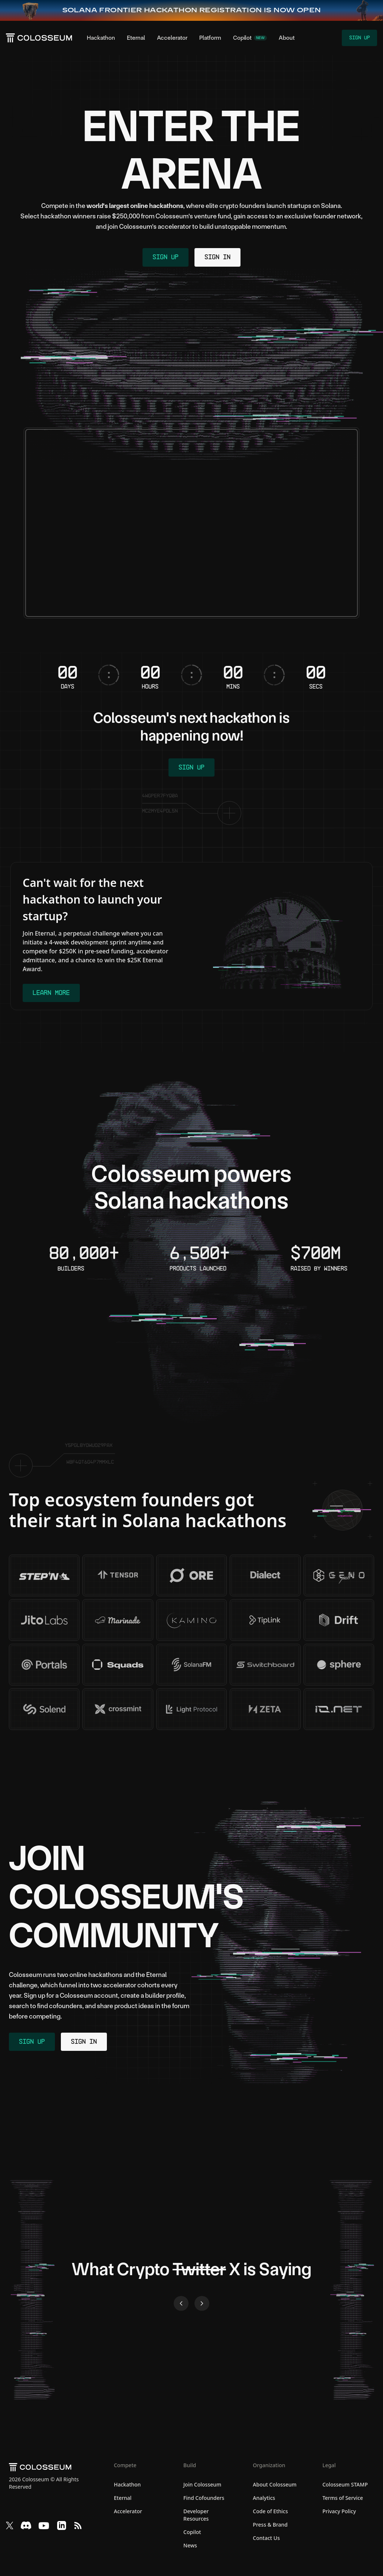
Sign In (218, 257)
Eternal (136, 38)
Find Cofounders (203, 2498)
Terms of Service (343, 2498)
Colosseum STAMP (345, 2485)
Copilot (192, 2533)
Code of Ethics (270, 2512)
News (190, 2546)
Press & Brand (270, 2525)
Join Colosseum (202, 2485)
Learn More (51, 994)
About (287, 38)
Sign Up (359, 37)
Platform (210, 38)
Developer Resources (196, 2516)
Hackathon (101, 38)
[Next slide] (201, 2304)
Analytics (264, 2498)
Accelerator (172, 38)
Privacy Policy (339, 2512)
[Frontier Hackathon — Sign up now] (191, 10)
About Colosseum (275, 2485)
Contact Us (266, 2539)
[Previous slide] (181, 2304)
